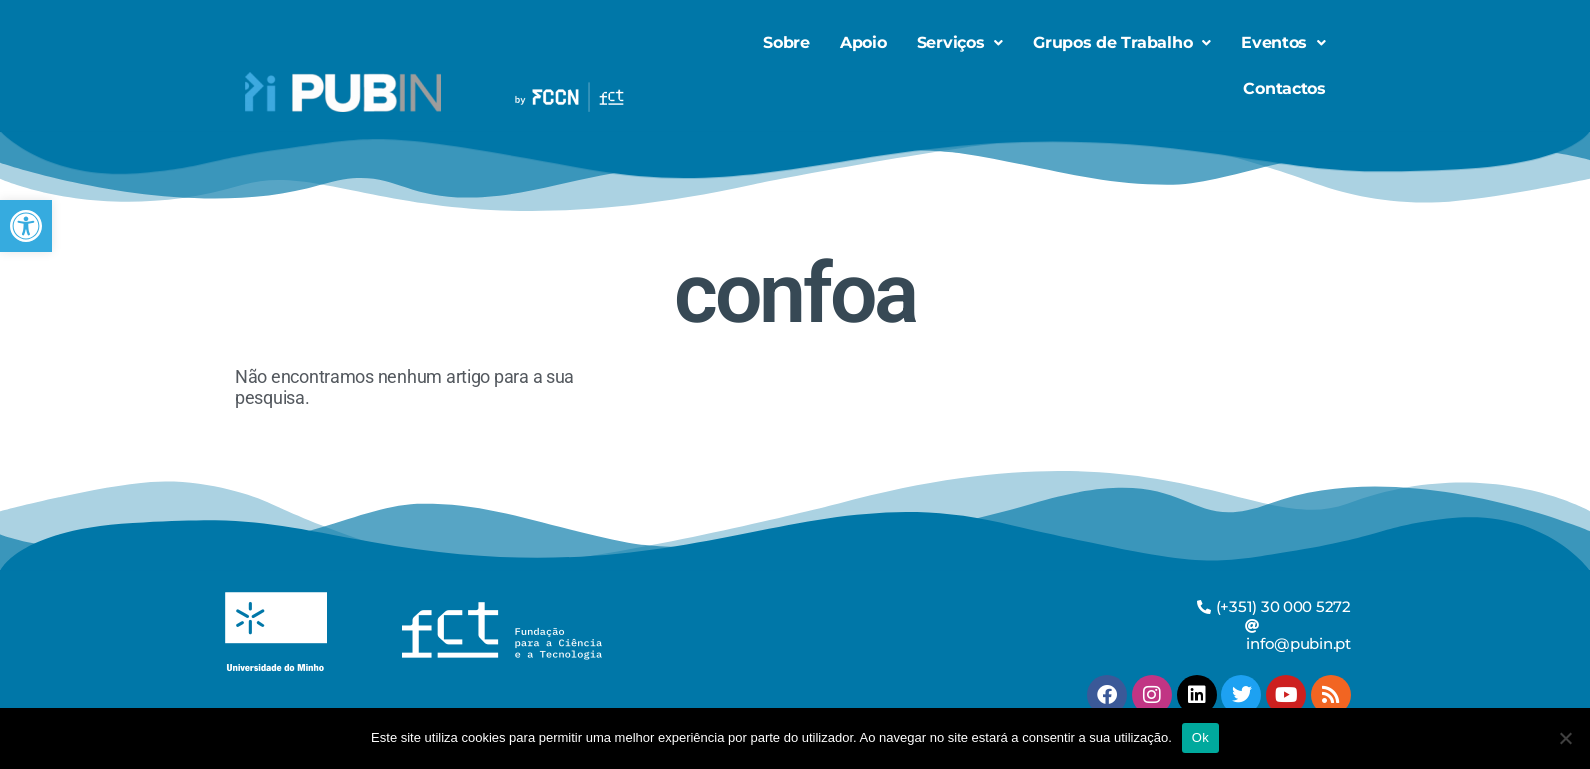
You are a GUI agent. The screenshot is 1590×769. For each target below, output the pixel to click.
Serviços (960, 42)
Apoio (863, 42)
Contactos (1284, 88)
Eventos (1283, 42)
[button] (26, 226)
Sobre (786, 42)
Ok (1200, 737)
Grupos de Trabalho (1122, 42)
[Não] (1565, 738)
